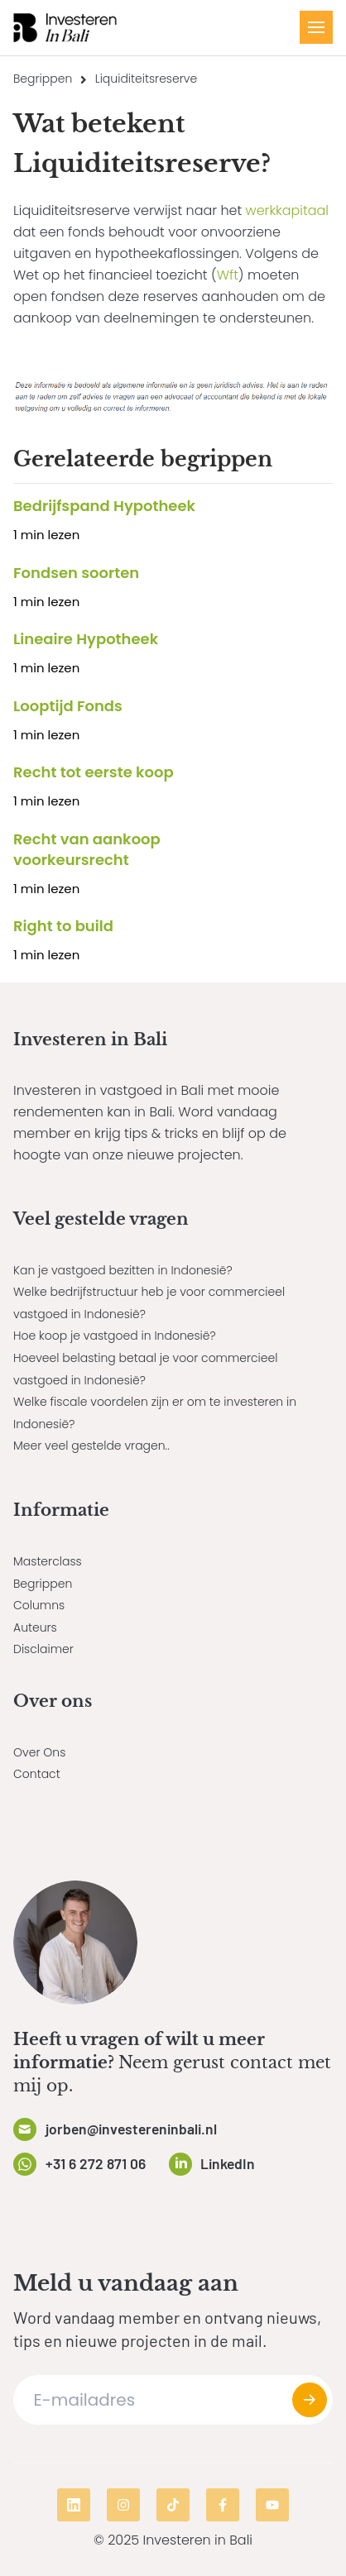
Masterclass (47, 1561)
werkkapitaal (287, 210)
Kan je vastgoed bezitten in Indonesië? (123, 1270)
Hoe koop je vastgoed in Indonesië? (114, 1335)
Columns (39, 1605)
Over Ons (39, 1752)
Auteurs (35, 1627)
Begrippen (42, 78)
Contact (36, 1774)
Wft (227, 274)
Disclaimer (43, 1649)
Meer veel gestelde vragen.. (91, 1445)
